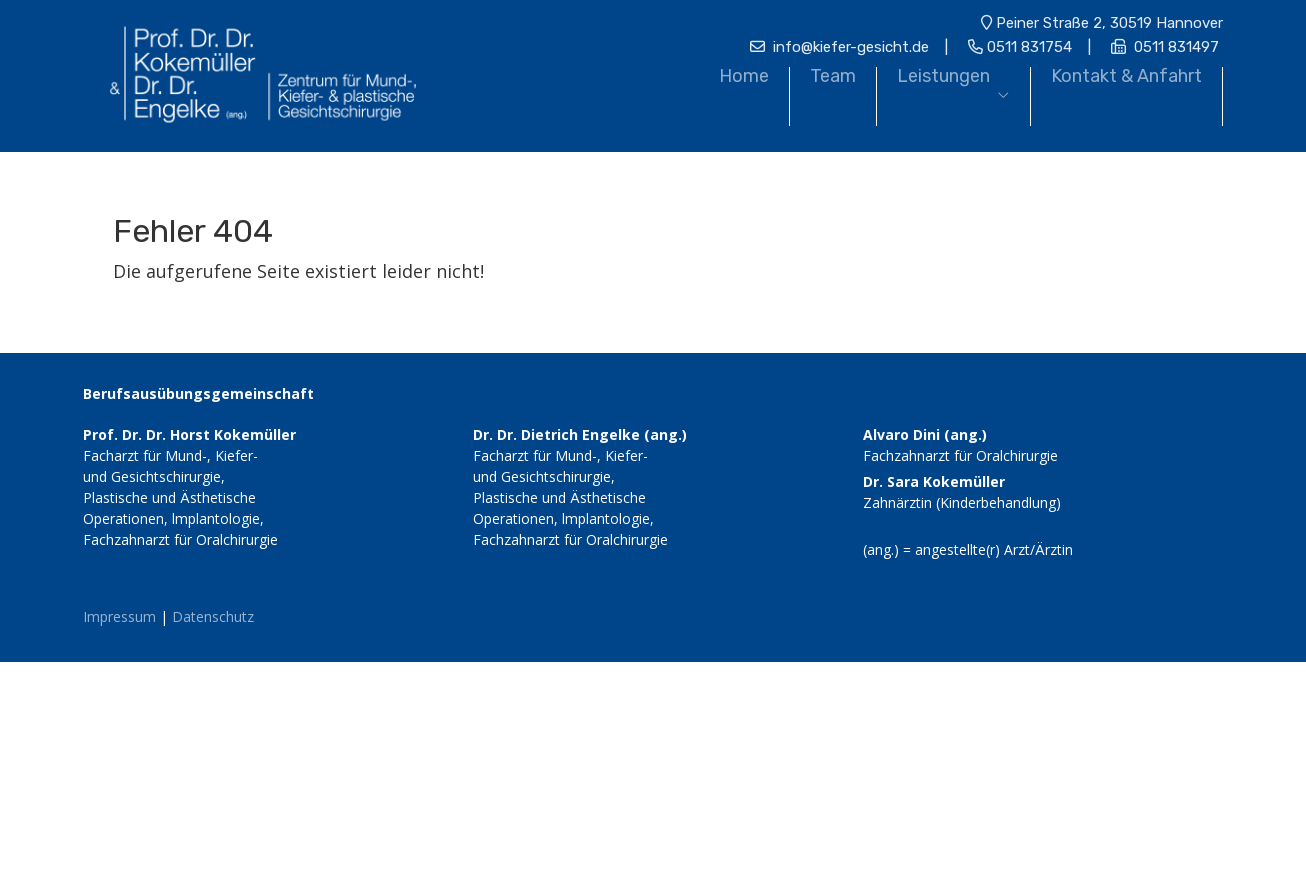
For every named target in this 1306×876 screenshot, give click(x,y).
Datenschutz (213, 616)
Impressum (119, 616)
